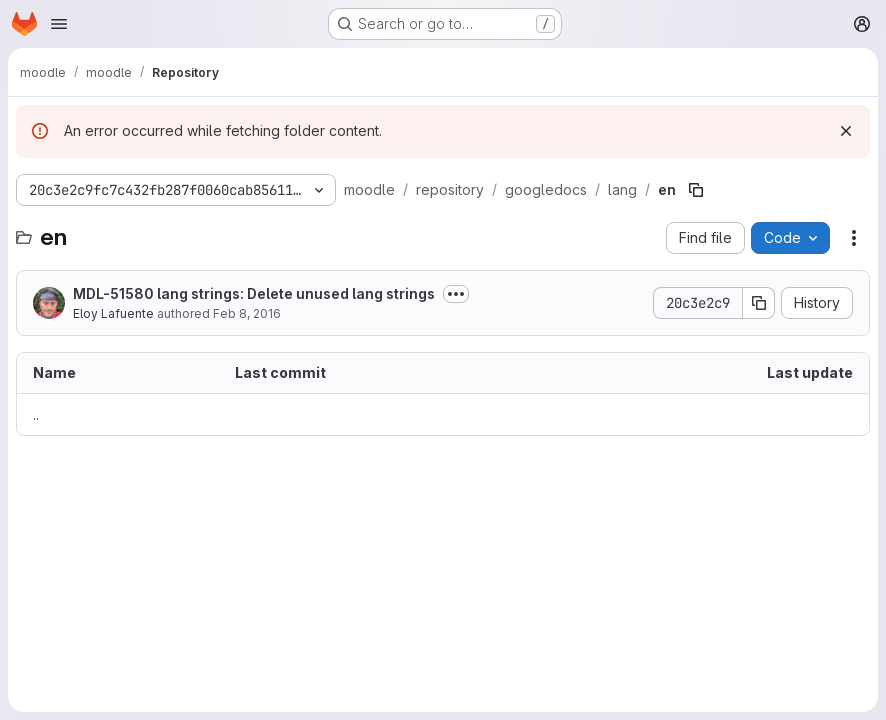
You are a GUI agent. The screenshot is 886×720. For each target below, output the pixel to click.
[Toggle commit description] (456, 294)
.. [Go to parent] (36, 414)
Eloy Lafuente (113, 313)
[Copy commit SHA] (759, 303)
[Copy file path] (696, 190)
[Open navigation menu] (59, 24)
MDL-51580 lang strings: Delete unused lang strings (254, 293)
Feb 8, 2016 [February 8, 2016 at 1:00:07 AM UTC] (247, 313)
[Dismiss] (846, 131)
